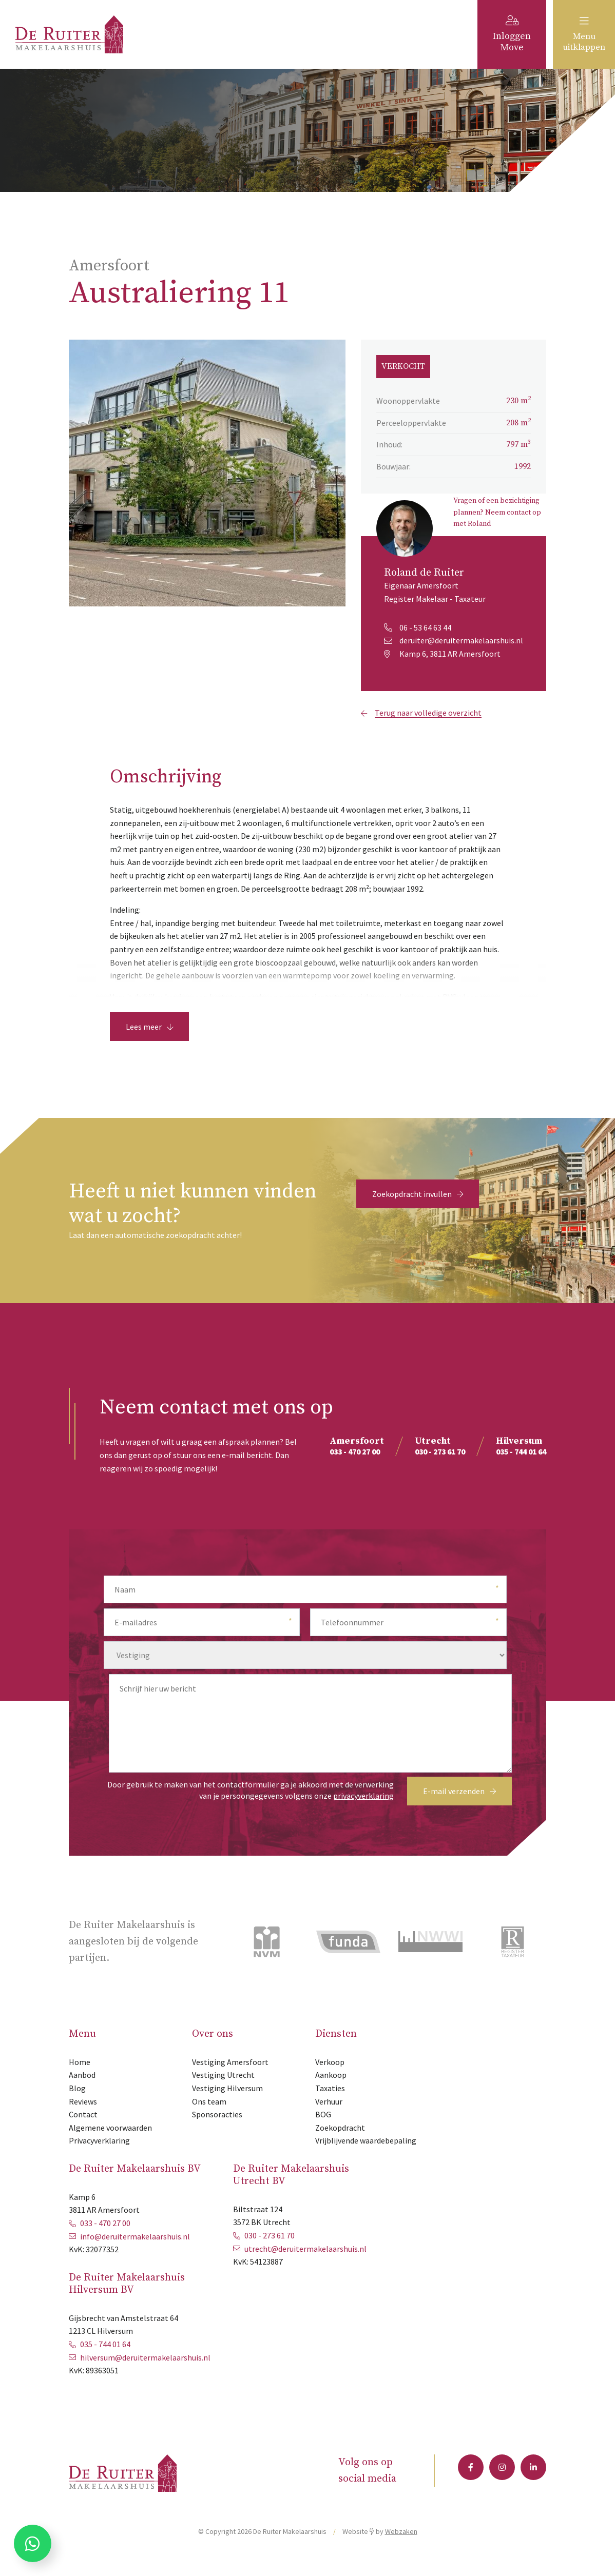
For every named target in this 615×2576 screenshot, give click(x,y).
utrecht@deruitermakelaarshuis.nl (305, 2257)
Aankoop (331, 2083)
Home (79, 2070)
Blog (77, 2096)
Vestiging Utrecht (223, 2083)
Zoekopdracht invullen (417, 1202)
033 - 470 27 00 (346, 1454)
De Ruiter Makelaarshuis (289, 2539)
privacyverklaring (363, 1804)
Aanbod (82, 2083)
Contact (83, 2122)
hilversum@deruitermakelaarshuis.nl (145, 2366)
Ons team (209, 2110)
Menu (580, 34)
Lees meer (149, 1035)
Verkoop (329, 2070)
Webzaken (401, 2539)
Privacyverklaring (99, 2149)
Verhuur (328, 2110)
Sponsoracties (217, 2122)
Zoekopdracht (340, 2136)
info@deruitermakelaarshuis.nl (135, 2244)
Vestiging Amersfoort (230, 2070)
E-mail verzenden (459, 1799)
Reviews (83, 2110)
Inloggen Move (512, 34)
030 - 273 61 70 (432, 1454)
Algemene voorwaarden (110, 2136)
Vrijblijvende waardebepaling (365, 2149)
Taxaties (330, 2096)
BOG (323, 2122)
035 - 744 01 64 (518, 1454)
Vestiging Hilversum (227, 2096)
